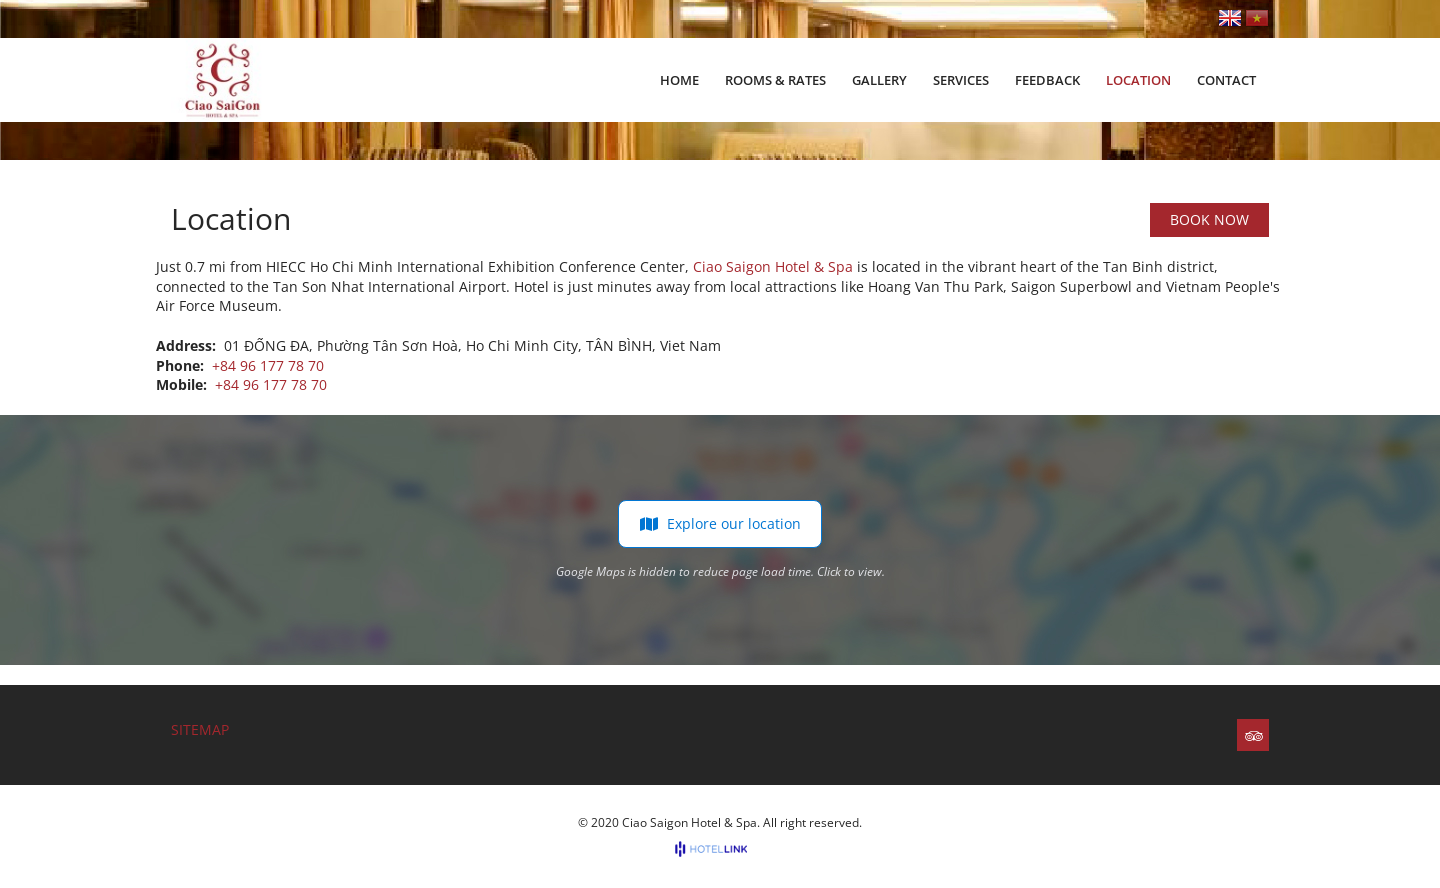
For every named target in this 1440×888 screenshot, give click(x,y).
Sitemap (200, 729)
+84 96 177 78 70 (268, 365)
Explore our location (720, 524)
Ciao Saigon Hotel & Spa (773, 266)
